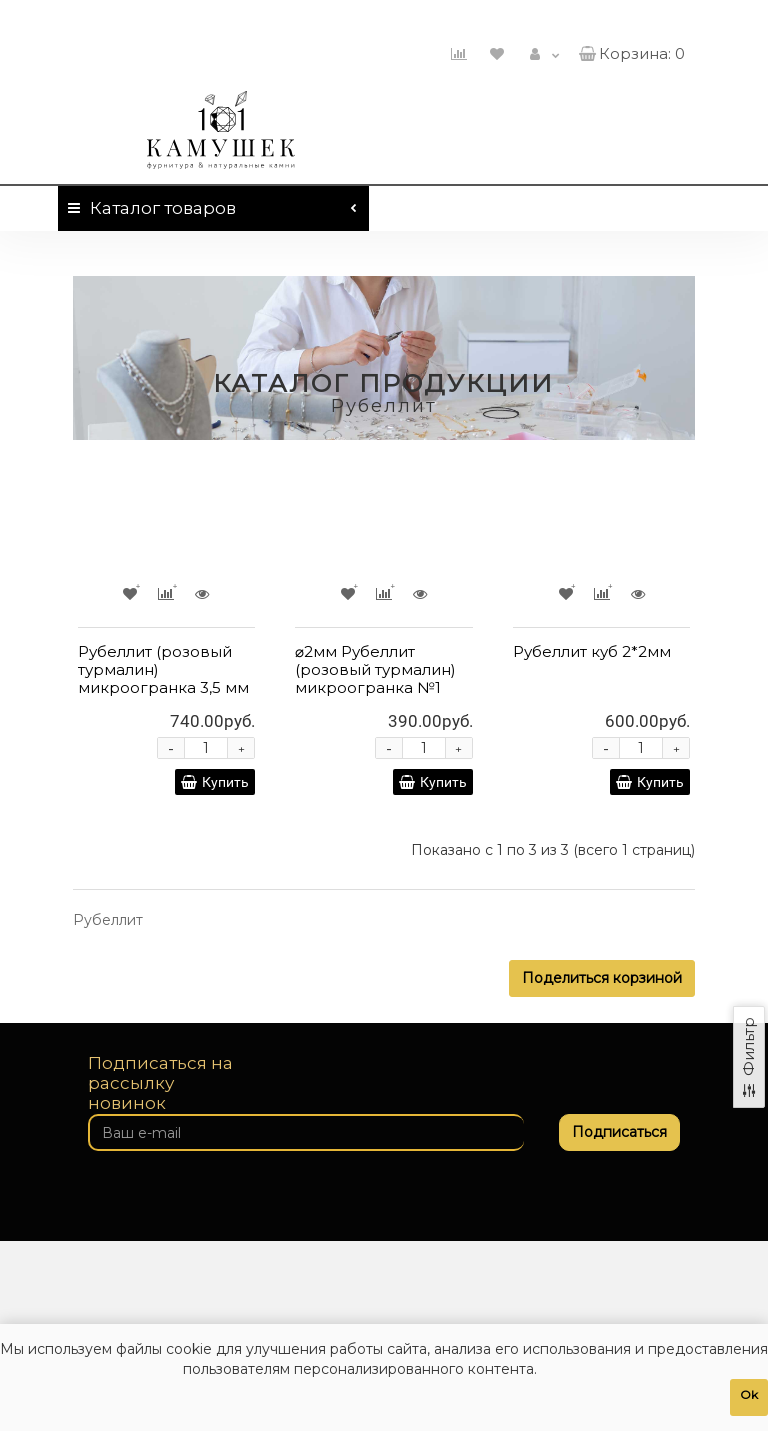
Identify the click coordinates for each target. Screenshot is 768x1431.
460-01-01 (630, 18)
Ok (749, 1394)
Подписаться (619, 1132)
